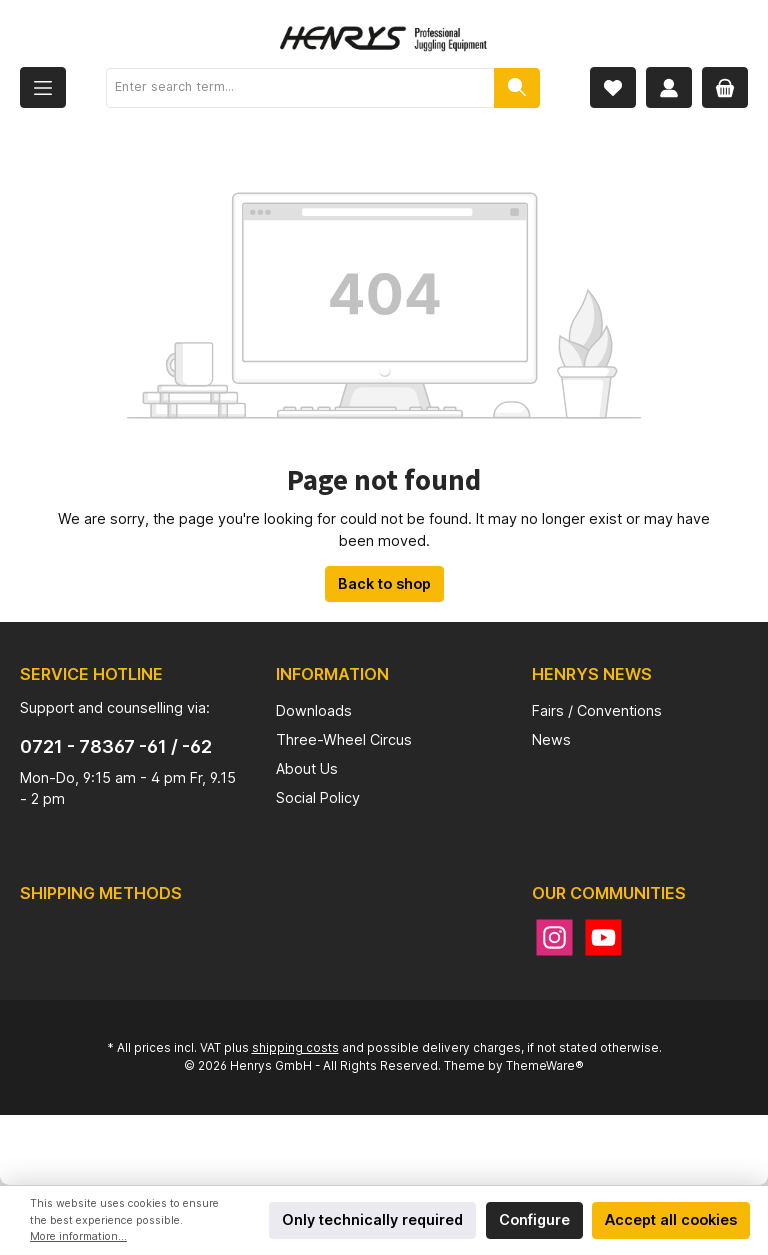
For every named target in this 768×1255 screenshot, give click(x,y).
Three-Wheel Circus (344, 739)
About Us (307, 768)
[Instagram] (554, 937)
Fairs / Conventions (597, 710)
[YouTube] (603, 937)
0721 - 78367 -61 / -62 (116, 746)
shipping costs (295, 1048)
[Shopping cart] (725, 87)
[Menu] (43, 87)
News (551, 739)
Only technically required (372, 1219)
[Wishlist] (613, 87)
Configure (534, 1219)
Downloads (314, 710)
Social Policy (318, 797)
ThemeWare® (545, 1066)
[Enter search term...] (300, 88)
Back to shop (384, 583)
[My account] (669, 87)
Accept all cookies (671, 1219)
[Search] (517, 88)
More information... (78, 1236)
